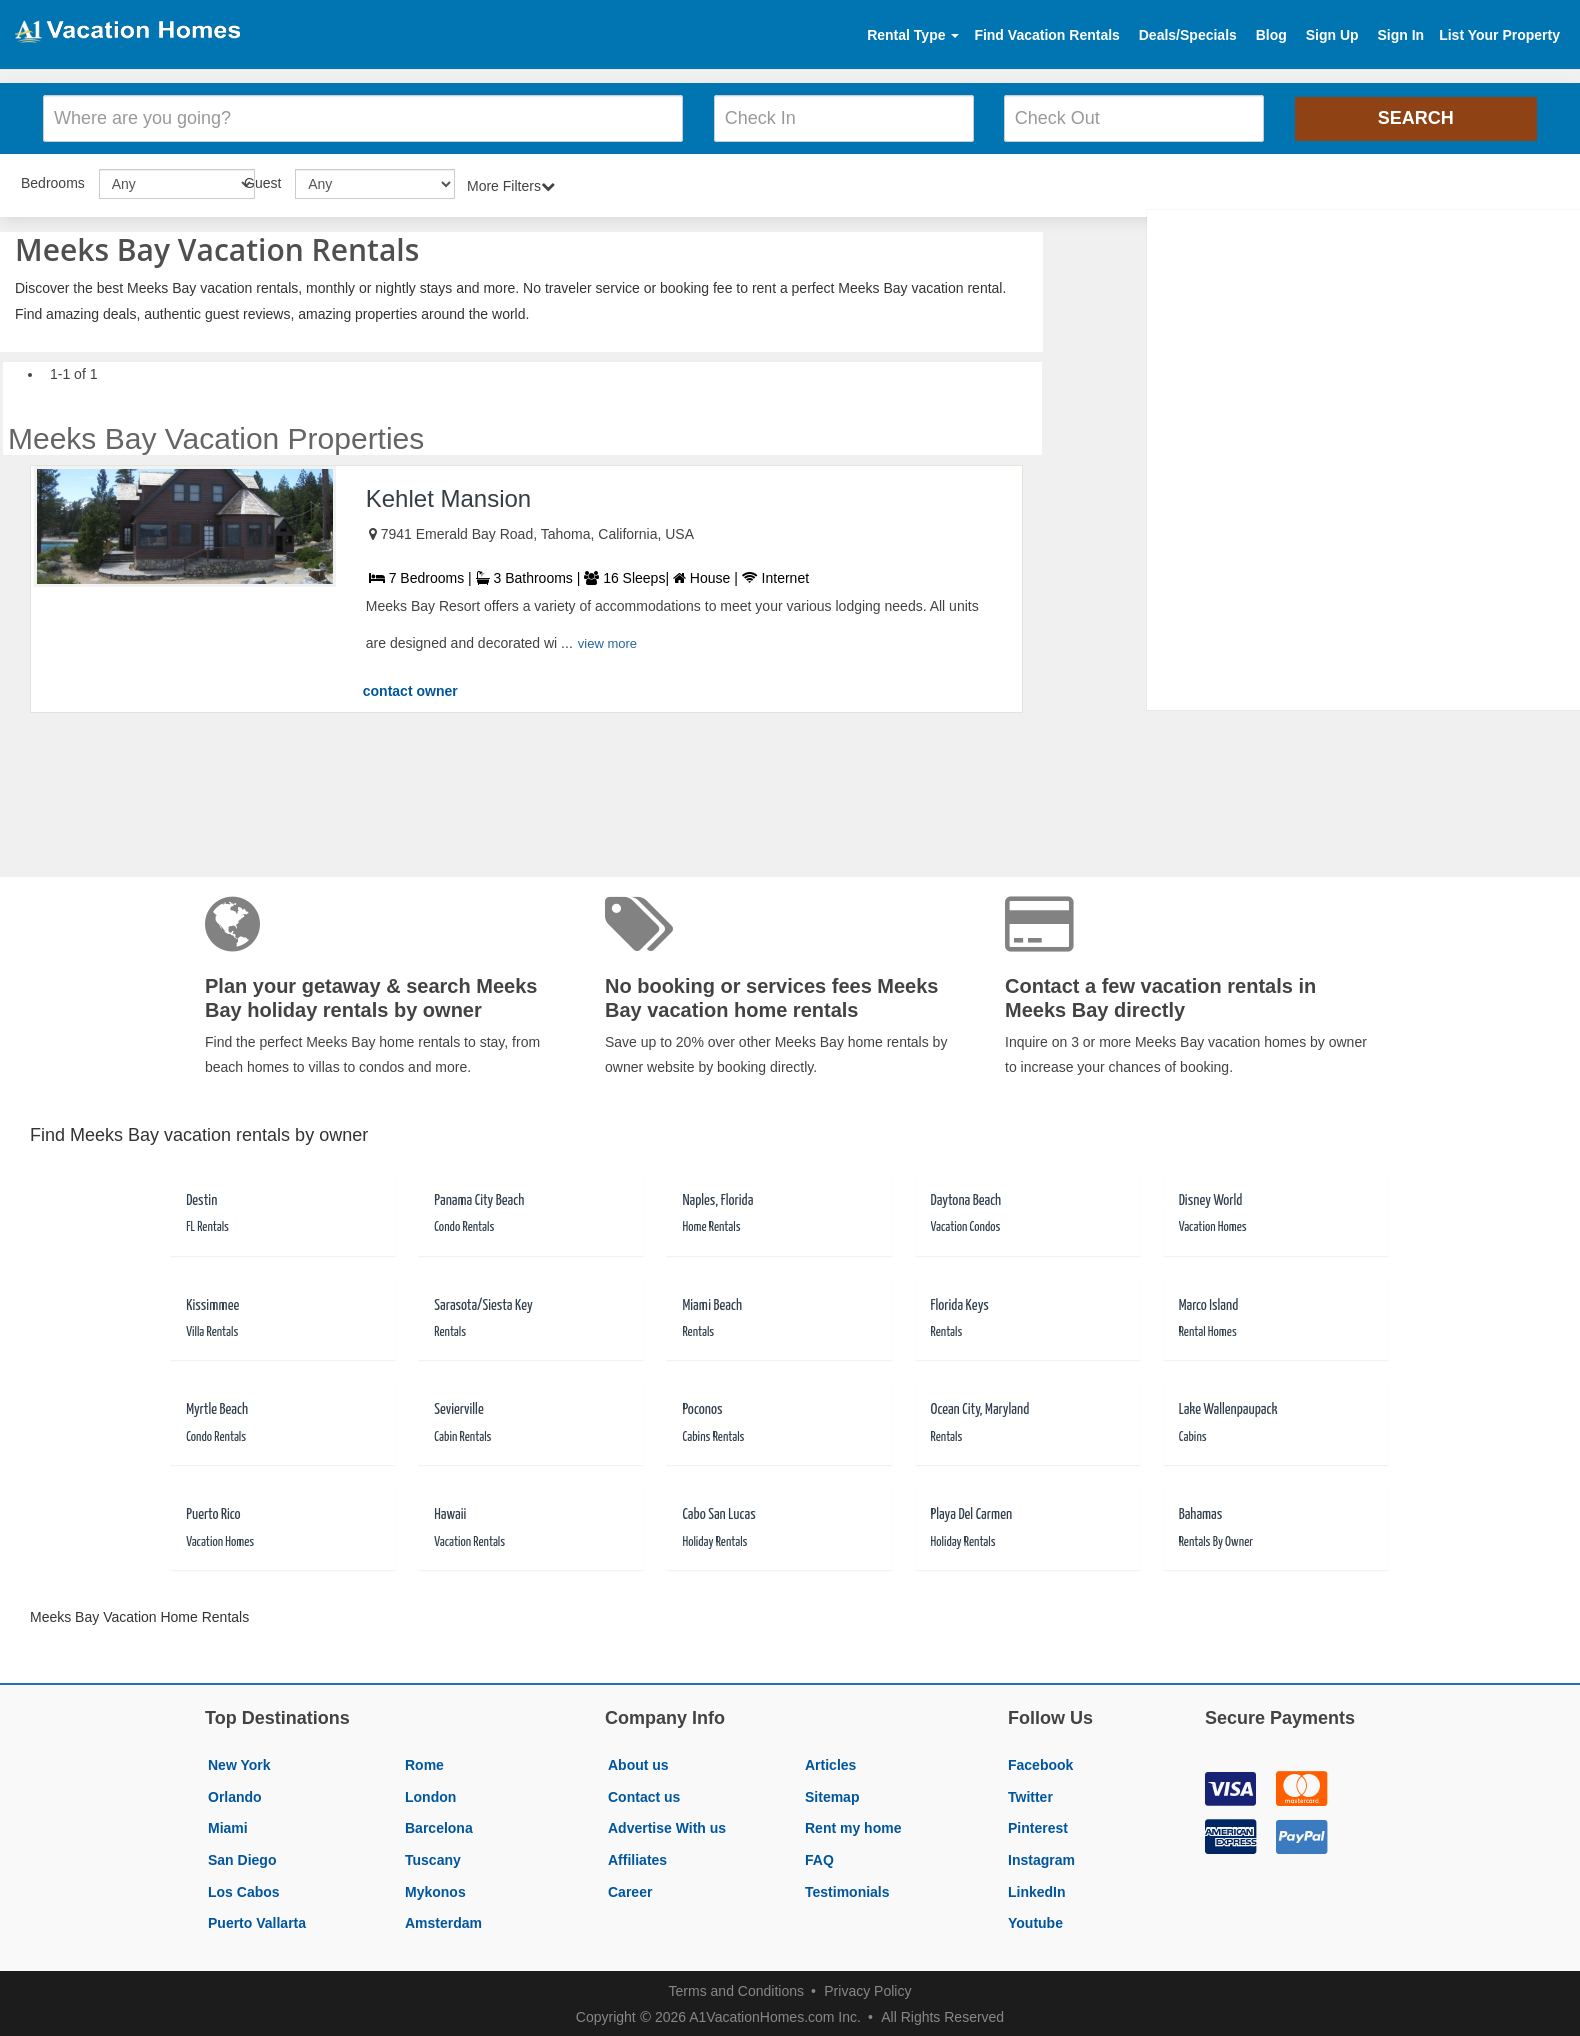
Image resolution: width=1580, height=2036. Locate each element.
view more (607, 640)
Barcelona (439, 1826)
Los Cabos (244, 1889)
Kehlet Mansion (448, 495)
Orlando (235, 1794)
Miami (228, 1826)
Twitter (1030, 1794)
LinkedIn (1037, 1889)
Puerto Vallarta (257, 1920)
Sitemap (832, 1794)
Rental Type (913, 35)
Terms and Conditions (736, 1988)
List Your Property (1499, 35)
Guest (262, 180)
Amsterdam (443, 1920)
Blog (1271, 35)
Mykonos (435, 1889)
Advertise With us (667, 1826)
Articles (830, 1762)
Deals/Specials (1188, 35)
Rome (424, 1762)
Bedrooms (53, 180)
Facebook (1040, 1762)
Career (630, 1889)
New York (239, 1762)
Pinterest (1038, 1826)
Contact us (644, 1794)
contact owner (410, 688)
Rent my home (853, 1826)
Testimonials (847, 1889)
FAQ (819, 1857)
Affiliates (637, 1857)
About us (638, 1762)
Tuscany (433, 1857)
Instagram (1041, 1857)
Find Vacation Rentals (1046, 35)
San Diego (242, 1857)
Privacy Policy (867, 1988)
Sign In (1400, 35)
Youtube (1035, 1920)
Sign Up (1332, 35)
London (430, 1794)
